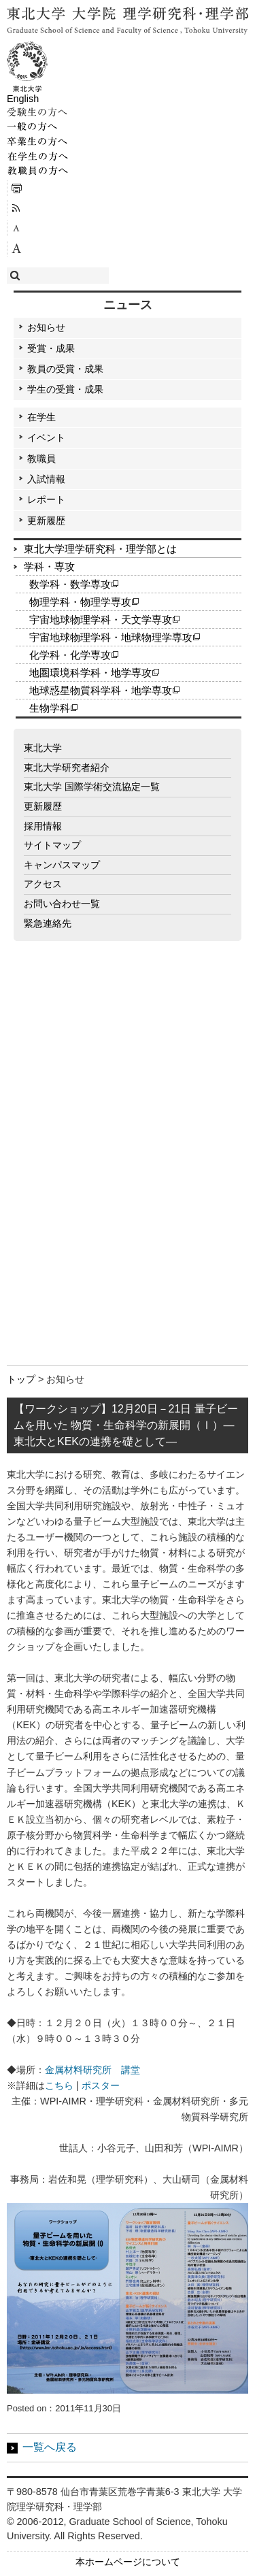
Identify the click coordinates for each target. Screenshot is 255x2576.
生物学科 (49, 708)
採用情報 (43, 826)
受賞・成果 (51, 348)
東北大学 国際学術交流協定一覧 (92, 786)
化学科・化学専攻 (70, 655)
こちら (59, 2085)
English (23, 98)
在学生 (41, 417)
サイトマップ (52, 845)
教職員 (41, 458)
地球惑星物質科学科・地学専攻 (100, 690)
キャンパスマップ (62, 864)
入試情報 (46, 479)
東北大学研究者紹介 (66, 767)
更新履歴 (46, 520)
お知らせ (46, 327)
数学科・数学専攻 (70, 584)
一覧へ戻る (49, 2447)
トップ (21, 1379)
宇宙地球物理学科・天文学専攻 (100, 619)
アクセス (43, 883)
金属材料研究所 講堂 (92, 2069)
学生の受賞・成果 (65, 389)
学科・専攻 (49, 566)
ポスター (101, 2085)
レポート (46, 499)
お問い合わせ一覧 (62, 903)
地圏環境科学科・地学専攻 (90, 672)
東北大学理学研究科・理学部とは (100, 549)
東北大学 (43, 747)
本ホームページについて (127, 2561)
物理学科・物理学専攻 (80, 602)
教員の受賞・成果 (65, 368)
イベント (46, 437)
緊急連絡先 (47, 923)
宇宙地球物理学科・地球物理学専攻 (110, 637)
